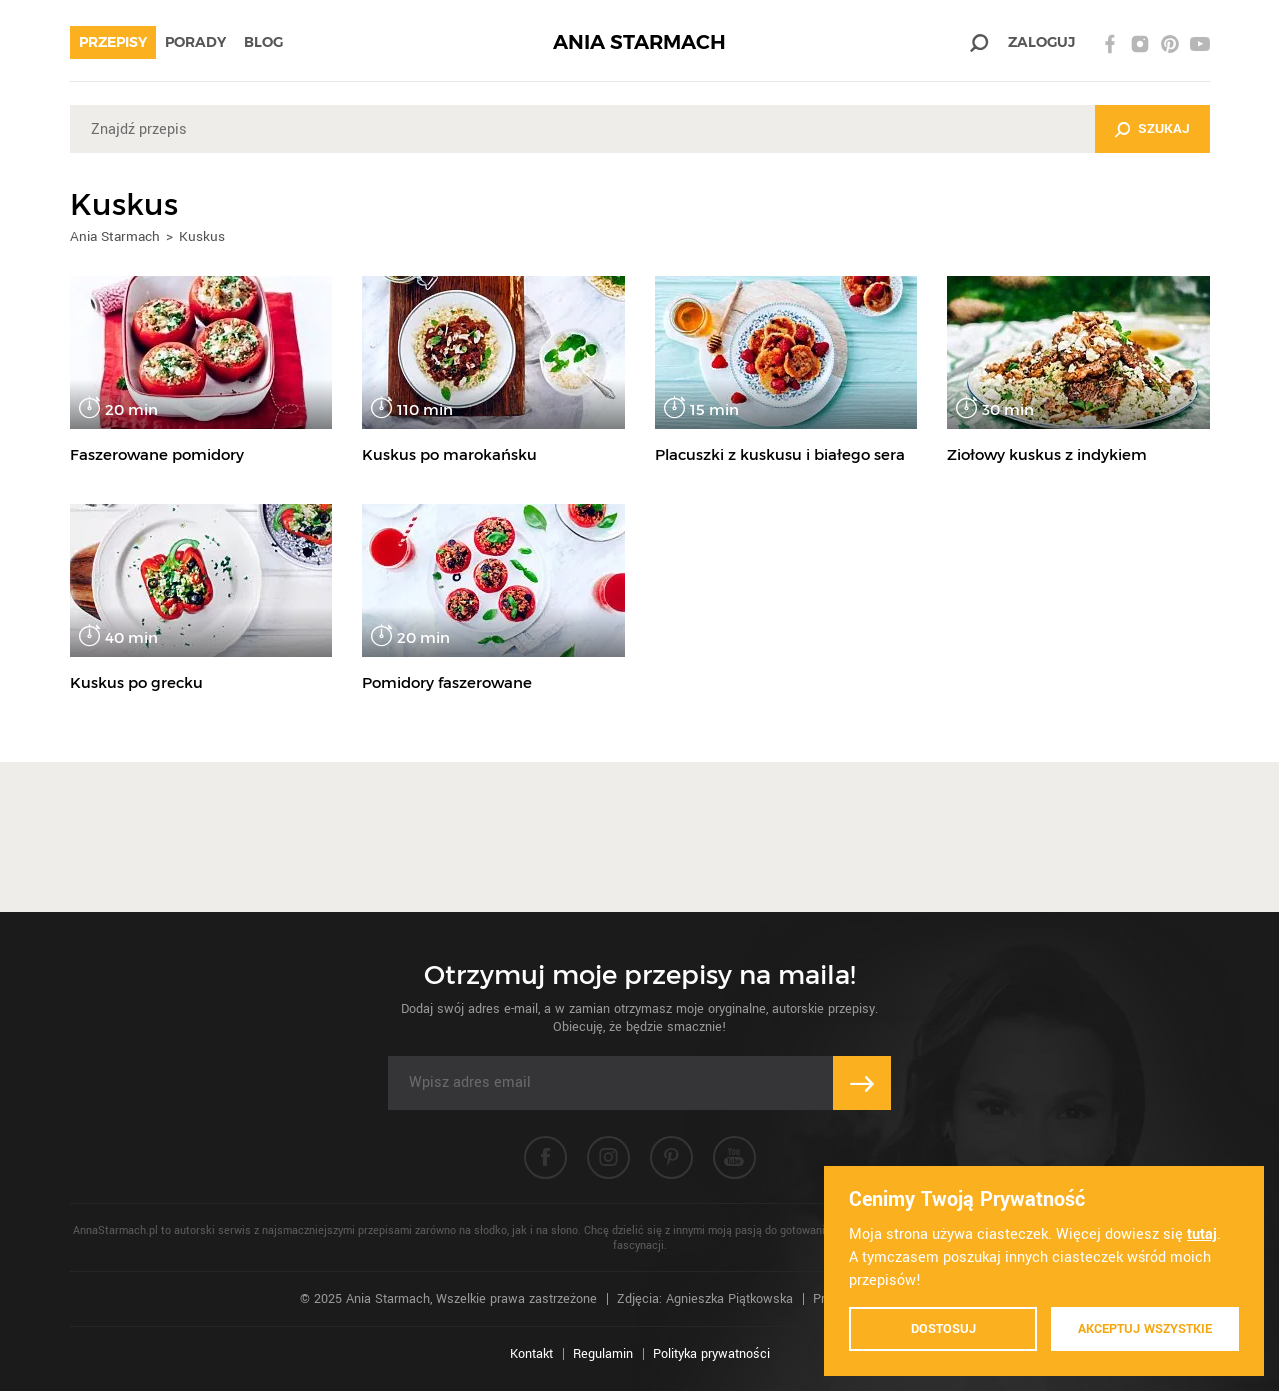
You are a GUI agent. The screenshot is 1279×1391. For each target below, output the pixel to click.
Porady (195, 42)
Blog (263, 42)
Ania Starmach (115, 236)
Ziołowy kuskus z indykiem (1047, 454)
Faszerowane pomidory (157, 454)
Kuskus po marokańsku (449, 454)
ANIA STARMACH (639, 42)
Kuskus (202, 236)
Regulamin (603, 1354)
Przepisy (113, 42)
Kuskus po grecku (136, 682)
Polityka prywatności (711, 1354)
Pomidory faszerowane (447, 682)
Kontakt (531, 1354)
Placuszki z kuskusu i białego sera (780, 454)
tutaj (1202, 1234)
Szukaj (1164, 128)
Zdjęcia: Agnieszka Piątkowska (705, 1299)
